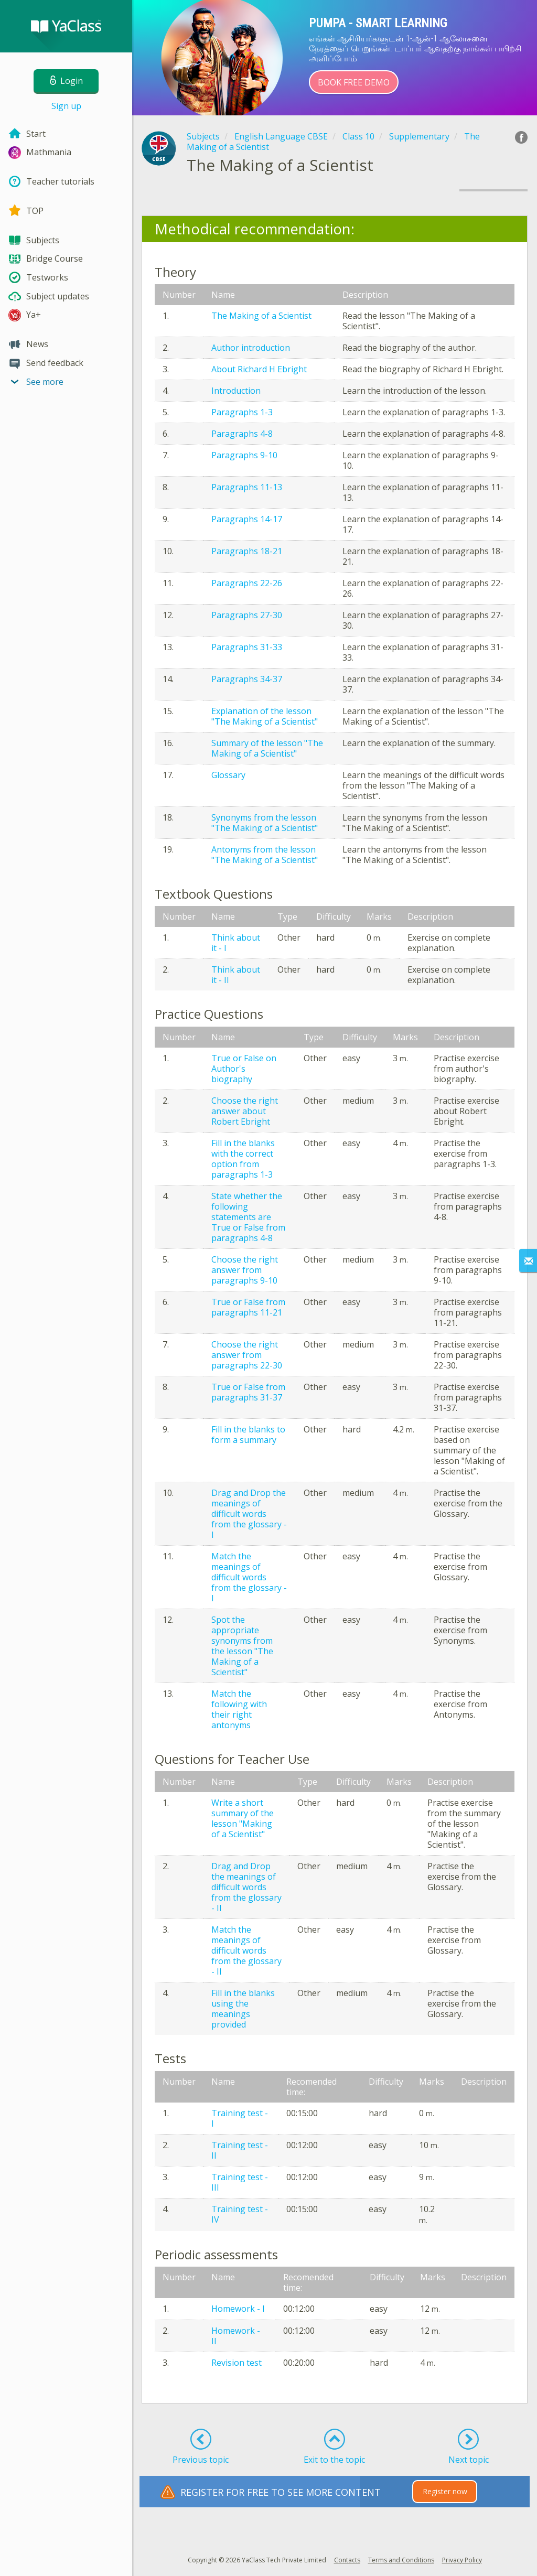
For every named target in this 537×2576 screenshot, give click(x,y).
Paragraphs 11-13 (246, 487)
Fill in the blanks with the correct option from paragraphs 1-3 (243, 1158)
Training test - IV (239, 2214)
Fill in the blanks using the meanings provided (243, 2008)
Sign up (66, 106)
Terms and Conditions (401, 2560)
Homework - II (235, 2336)
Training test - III (239, 2182)
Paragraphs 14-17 (246, 519)
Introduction (236, 390)
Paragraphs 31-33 (246, 647)
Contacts (347, 2560)
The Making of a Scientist (261, 315)
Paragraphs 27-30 (246, 615)
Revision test (236, 2362)
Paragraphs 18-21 (246, 551)
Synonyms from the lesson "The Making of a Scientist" (264, 823)
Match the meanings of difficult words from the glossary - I (249, 1577)
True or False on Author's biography (243, 1068)
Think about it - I (235, 943)
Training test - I (239, 2118)
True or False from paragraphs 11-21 (248, 1307)
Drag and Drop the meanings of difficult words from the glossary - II (246, 1887)
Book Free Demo (354, 82)
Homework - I (238, 2308)
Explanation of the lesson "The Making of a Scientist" (264, 716)
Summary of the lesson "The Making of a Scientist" (267, 748)
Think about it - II (235, 975)
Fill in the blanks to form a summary (248, 1435)
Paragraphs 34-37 (246, 679)
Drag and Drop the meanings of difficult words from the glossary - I (249, 1513)
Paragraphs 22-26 (246, 583)
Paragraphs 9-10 (244, 455)
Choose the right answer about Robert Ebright (244, 1111)
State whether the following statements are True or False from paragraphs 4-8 (248, 1217)
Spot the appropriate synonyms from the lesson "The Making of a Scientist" (242, 1646)
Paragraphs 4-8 (242, 433)
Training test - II (239, 2150)
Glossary (228, 775)
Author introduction (250, 347)
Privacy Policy (462, 2560)
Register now (445, 2491)
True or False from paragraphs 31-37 (248, 1392)
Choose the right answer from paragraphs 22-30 (246, 1355)
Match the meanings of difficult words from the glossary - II (246, 1950)
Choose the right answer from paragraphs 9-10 (244, 1270)
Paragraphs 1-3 (242, 412)
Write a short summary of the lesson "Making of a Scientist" (242, 1818)
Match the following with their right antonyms (239, 1709)
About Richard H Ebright (259, 369)
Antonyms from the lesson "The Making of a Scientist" (264, 855)
